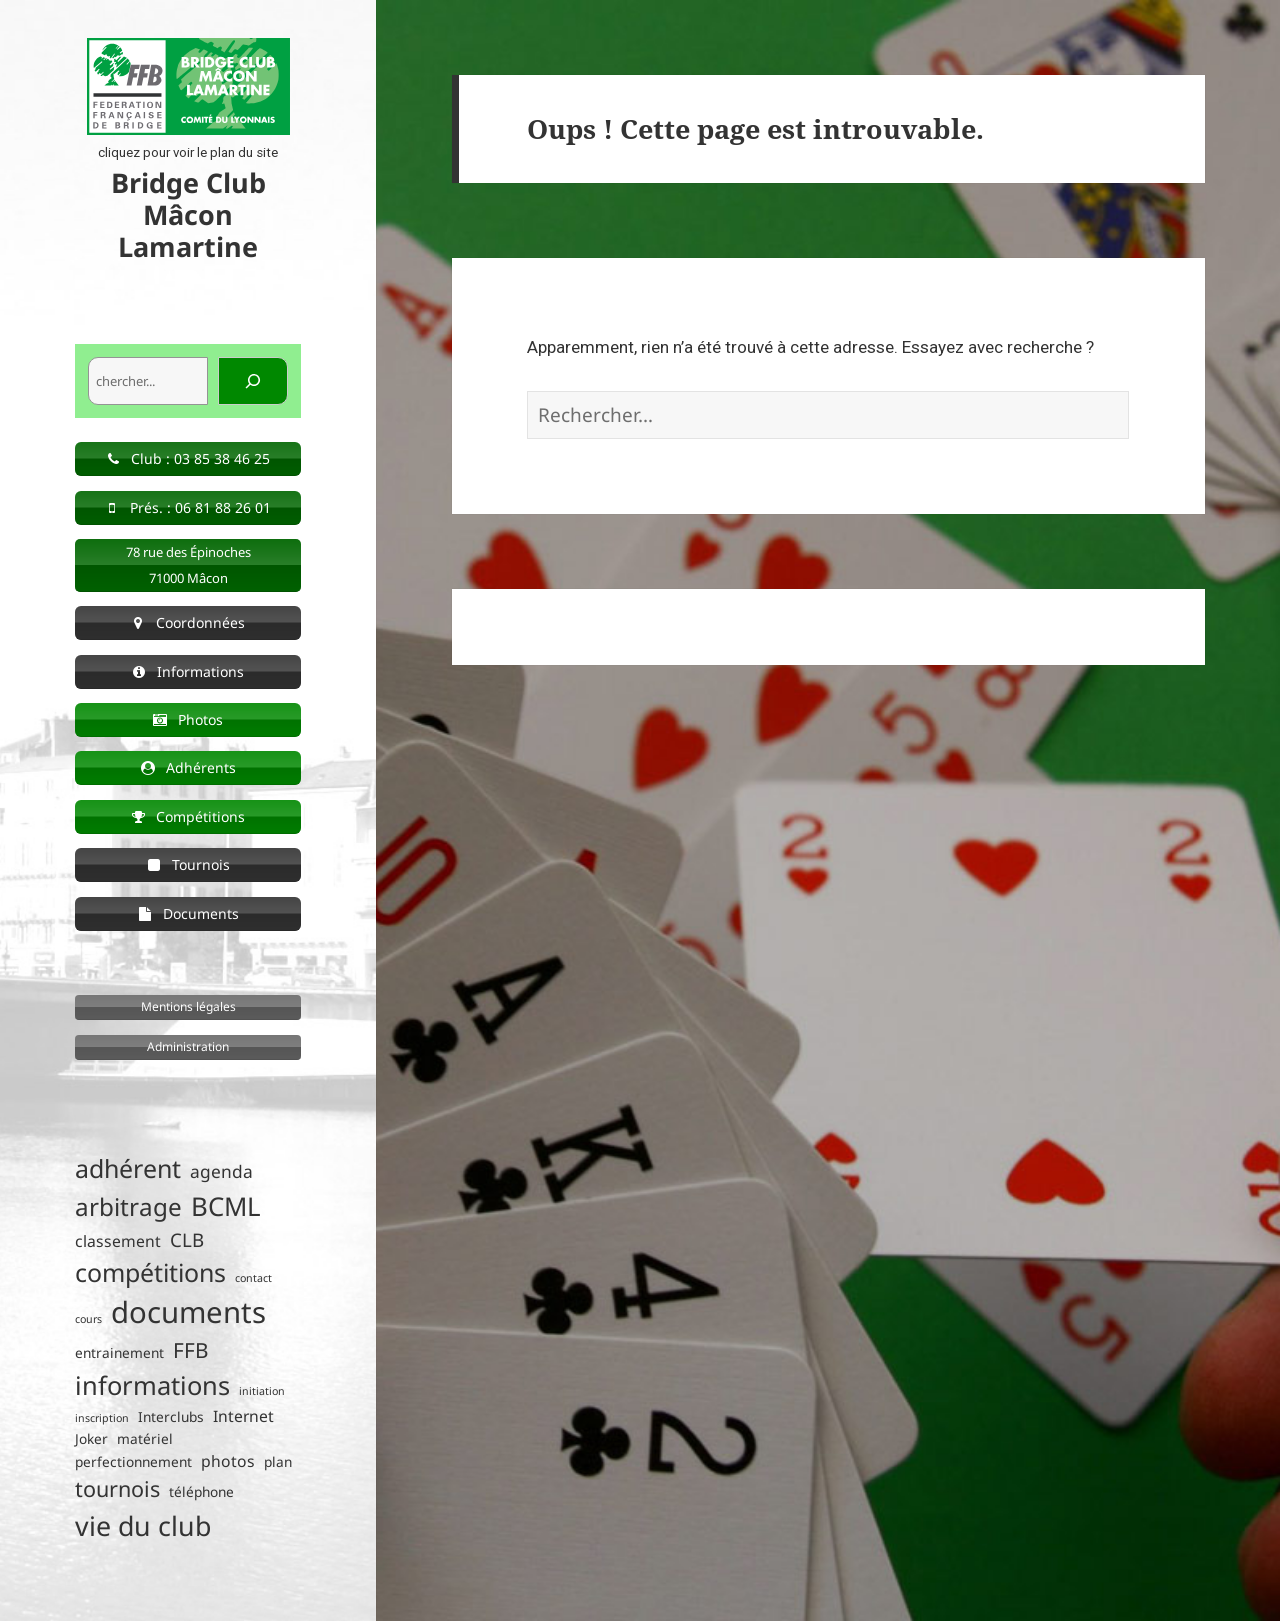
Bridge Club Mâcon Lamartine (188, 214)
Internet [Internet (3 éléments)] (243, 1416)
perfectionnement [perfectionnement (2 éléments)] (133, 1461)
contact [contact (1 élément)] (253, 1278)
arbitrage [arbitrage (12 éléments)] (128, 1206)
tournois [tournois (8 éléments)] (117, 1488)
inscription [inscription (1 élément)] (102, 1418)
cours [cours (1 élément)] (88, 1319)
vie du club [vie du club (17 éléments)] (143, 1525)
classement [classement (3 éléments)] (118, 1241)
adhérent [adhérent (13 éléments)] (128, 1168)
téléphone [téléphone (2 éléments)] (201, 1491)
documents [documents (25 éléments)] (188, 1312)
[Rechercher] (253, 381)
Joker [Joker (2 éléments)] (91, 1438)
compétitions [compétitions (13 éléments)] (150, 1272)
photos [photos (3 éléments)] (228, 1461)
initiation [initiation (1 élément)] (262, 1391)
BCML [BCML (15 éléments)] (226, 1206)
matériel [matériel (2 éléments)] (145, 1438)
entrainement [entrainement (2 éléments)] (119, 1352)
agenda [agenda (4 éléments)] (221, 1171)
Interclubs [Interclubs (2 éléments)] (171, 1416)
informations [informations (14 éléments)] (152, 1385)
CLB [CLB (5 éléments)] (187, 1239)
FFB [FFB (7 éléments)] (190, 1350)
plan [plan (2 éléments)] (278, 1461)
